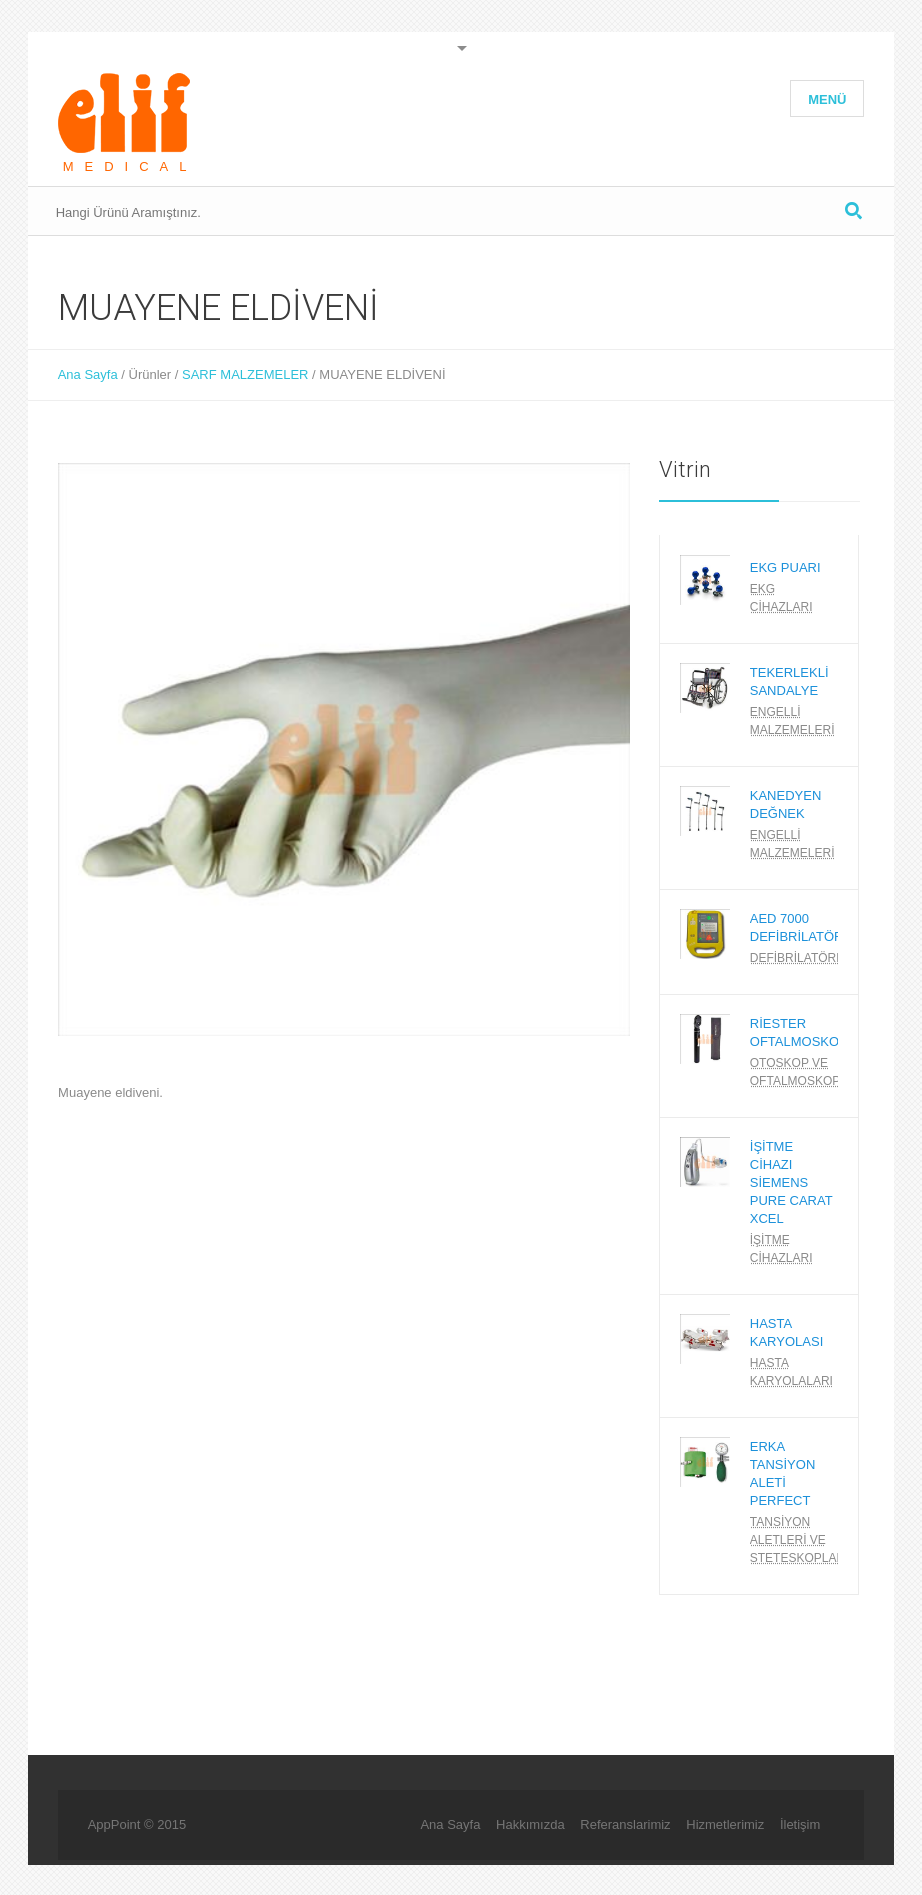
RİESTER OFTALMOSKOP (799, 1032)
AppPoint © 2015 (137, 1824)
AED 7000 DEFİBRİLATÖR (797, 927)
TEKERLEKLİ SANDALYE (789, 681)
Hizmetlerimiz (725, 1824)
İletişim (800, 1824)
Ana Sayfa (88, 374)
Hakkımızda (530, 1824)
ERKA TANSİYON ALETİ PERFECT (783, 1473)
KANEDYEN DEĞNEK (786, 804)
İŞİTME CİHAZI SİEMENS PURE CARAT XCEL (791, 1182)
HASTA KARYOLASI (786, 1332)
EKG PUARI (785, 567)
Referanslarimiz (625, 1824)
